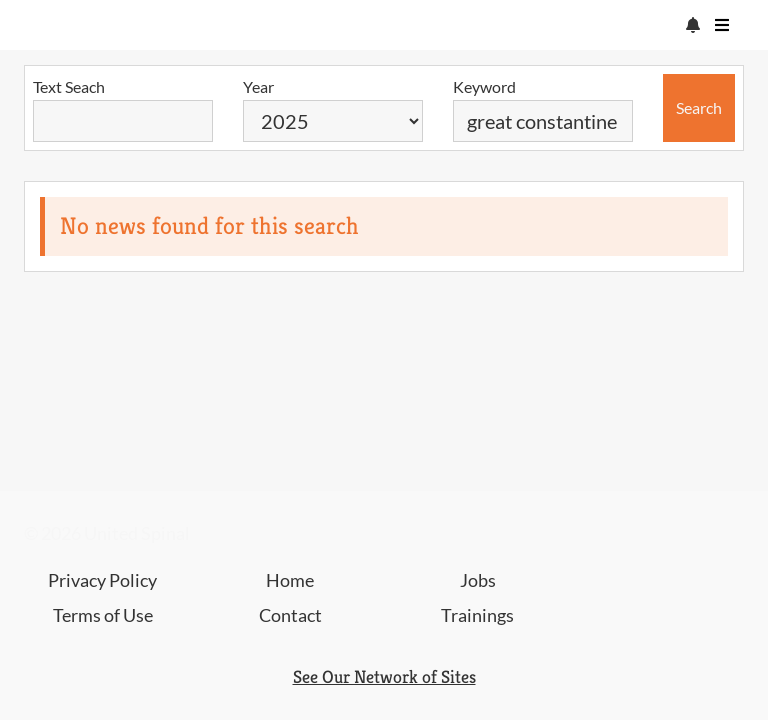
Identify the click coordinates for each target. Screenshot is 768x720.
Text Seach (69, 86)
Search (699, 107)
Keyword (484, 86)
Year (258, 86)
